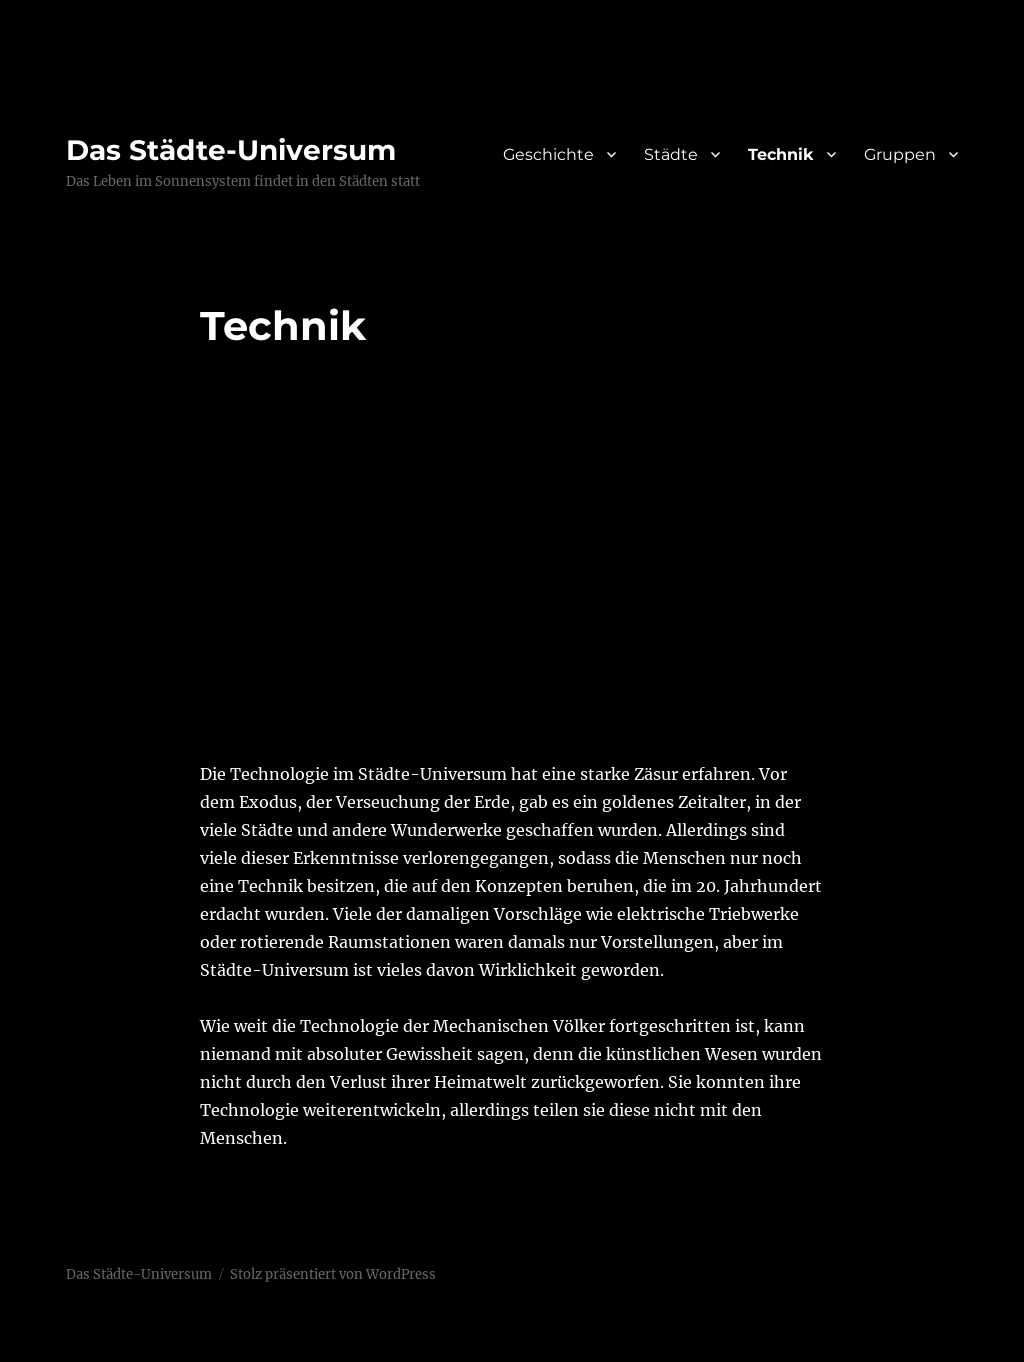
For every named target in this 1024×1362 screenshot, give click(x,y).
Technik (781, 154)
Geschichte (548, 154)
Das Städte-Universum (231, 150)
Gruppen (900, 154)
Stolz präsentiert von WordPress (333, 1274)
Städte (671, 154)
